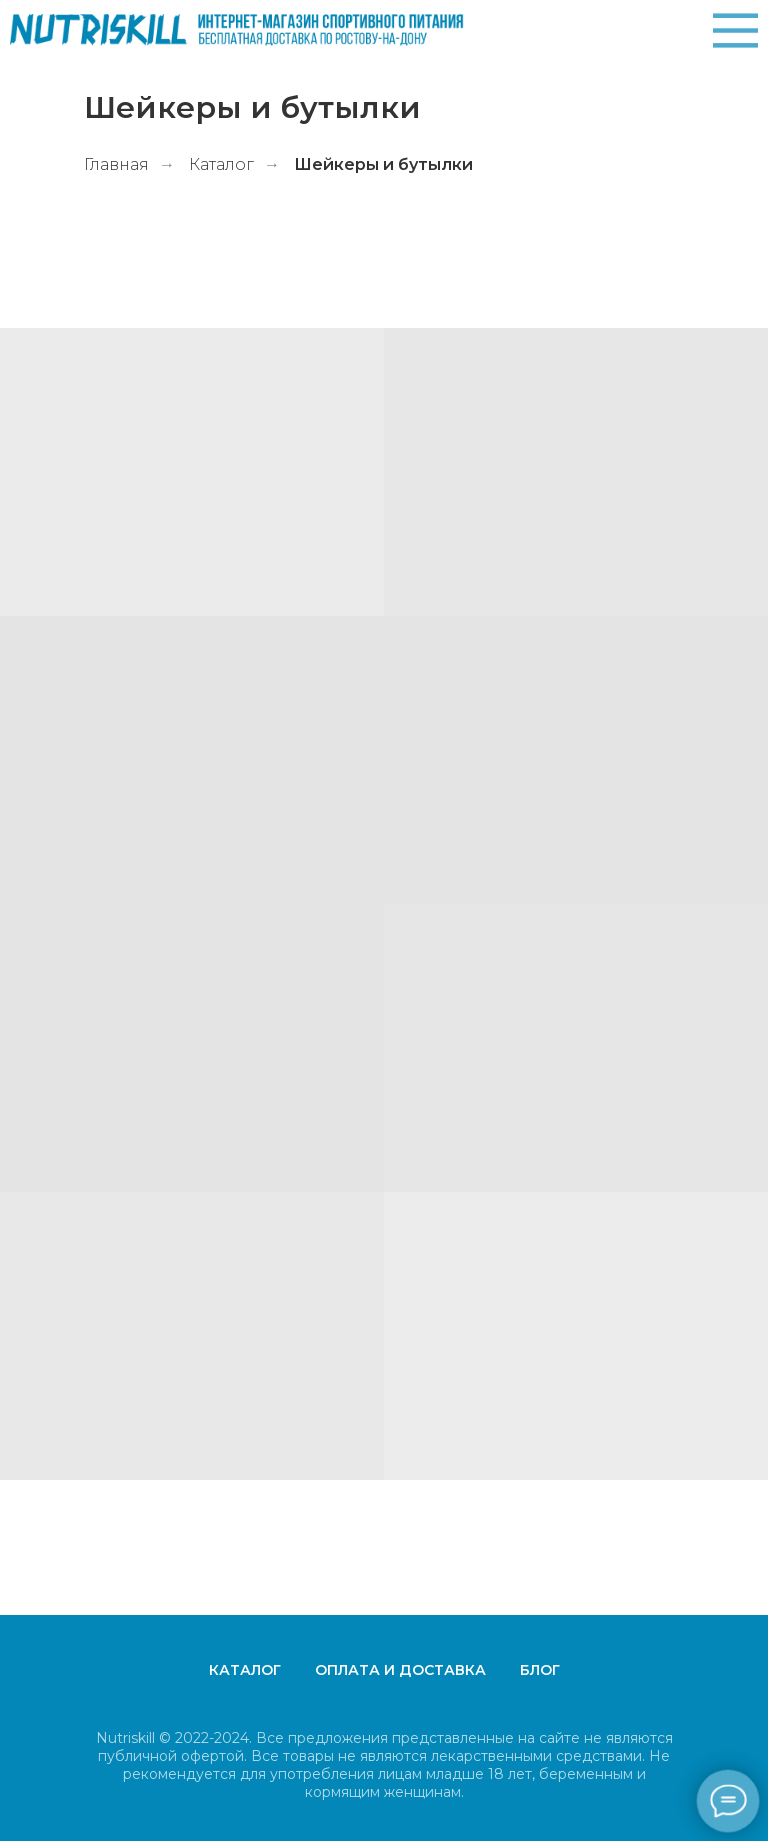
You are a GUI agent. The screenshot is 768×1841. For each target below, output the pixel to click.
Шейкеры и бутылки (383, 164)
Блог (540, 1670)
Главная (116, 164)
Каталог (221, 164)
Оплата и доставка (400, 1670)
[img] (735, 30)
